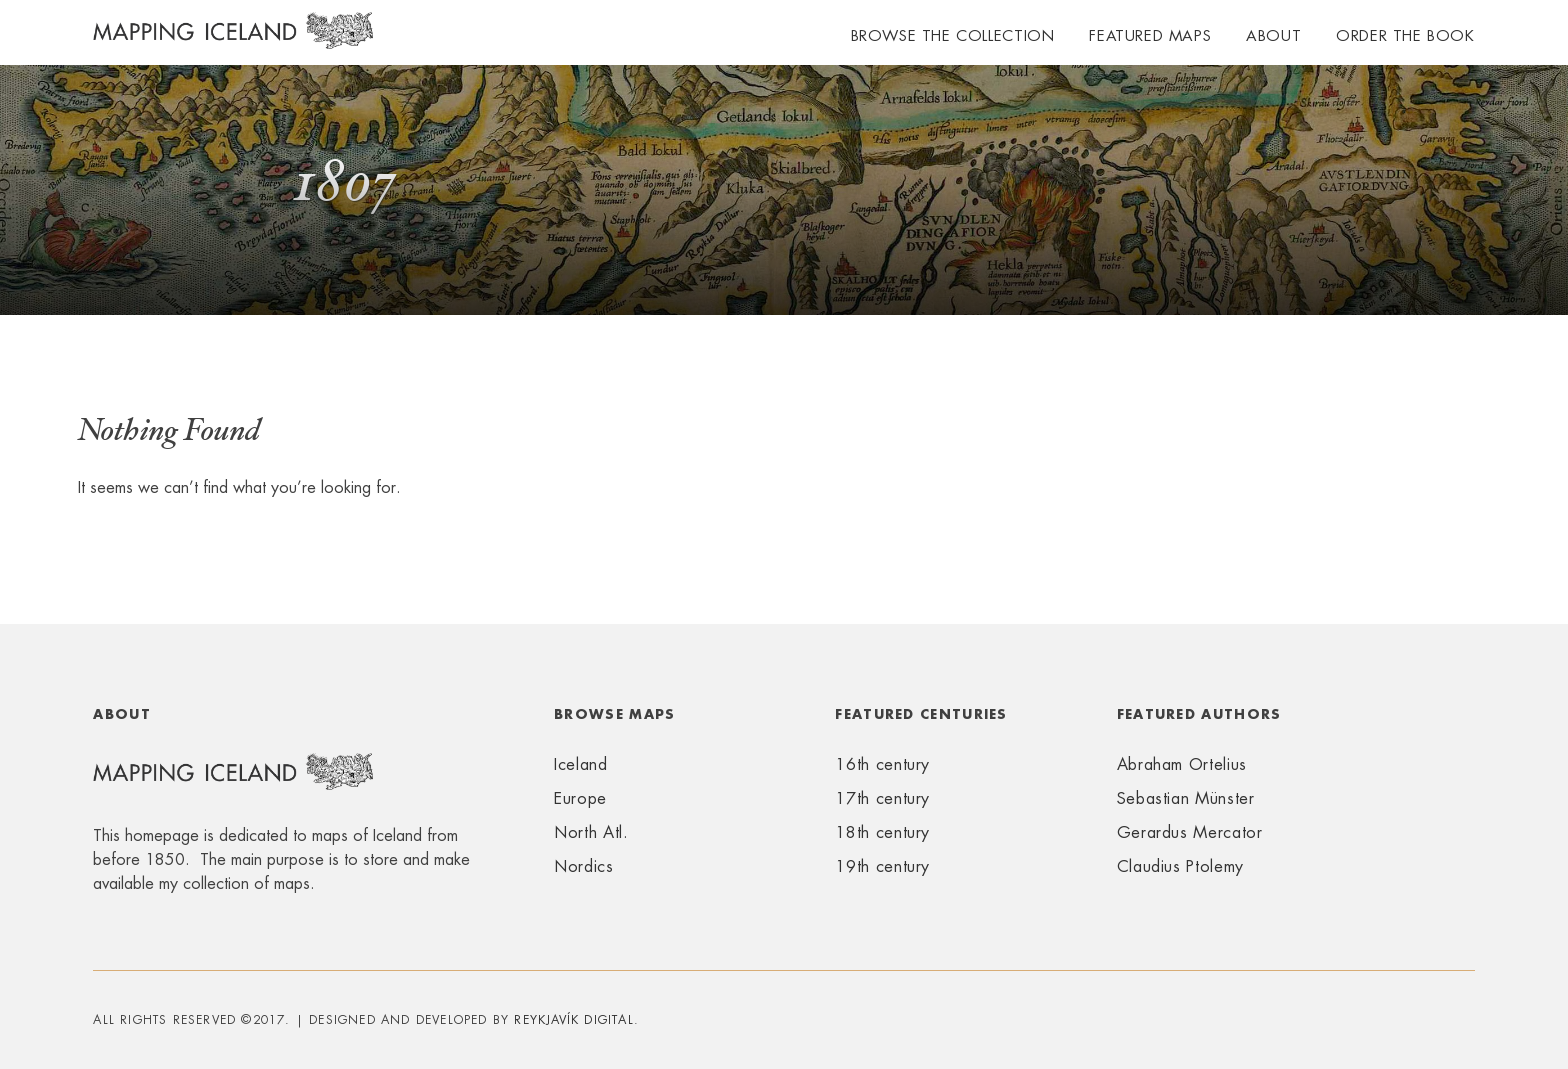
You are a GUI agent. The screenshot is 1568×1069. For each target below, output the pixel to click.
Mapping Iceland (233, 42)
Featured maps (1150, 35)
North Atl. (591, 832)
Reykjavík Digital (573, 1020)
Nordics (583, 866)
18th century (882, 832)
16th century (882, 764)
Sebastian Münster (1186, 798)
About (1273, 35)
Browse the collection (953, 35)
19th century (882, 866)
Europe (580, 798)
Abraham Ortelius (1182, 764)
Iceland (580, 764)
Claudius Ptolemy (1180, 866)
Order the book (1405, 35)
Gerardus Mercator (1190, 832)
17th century (882, 798)
